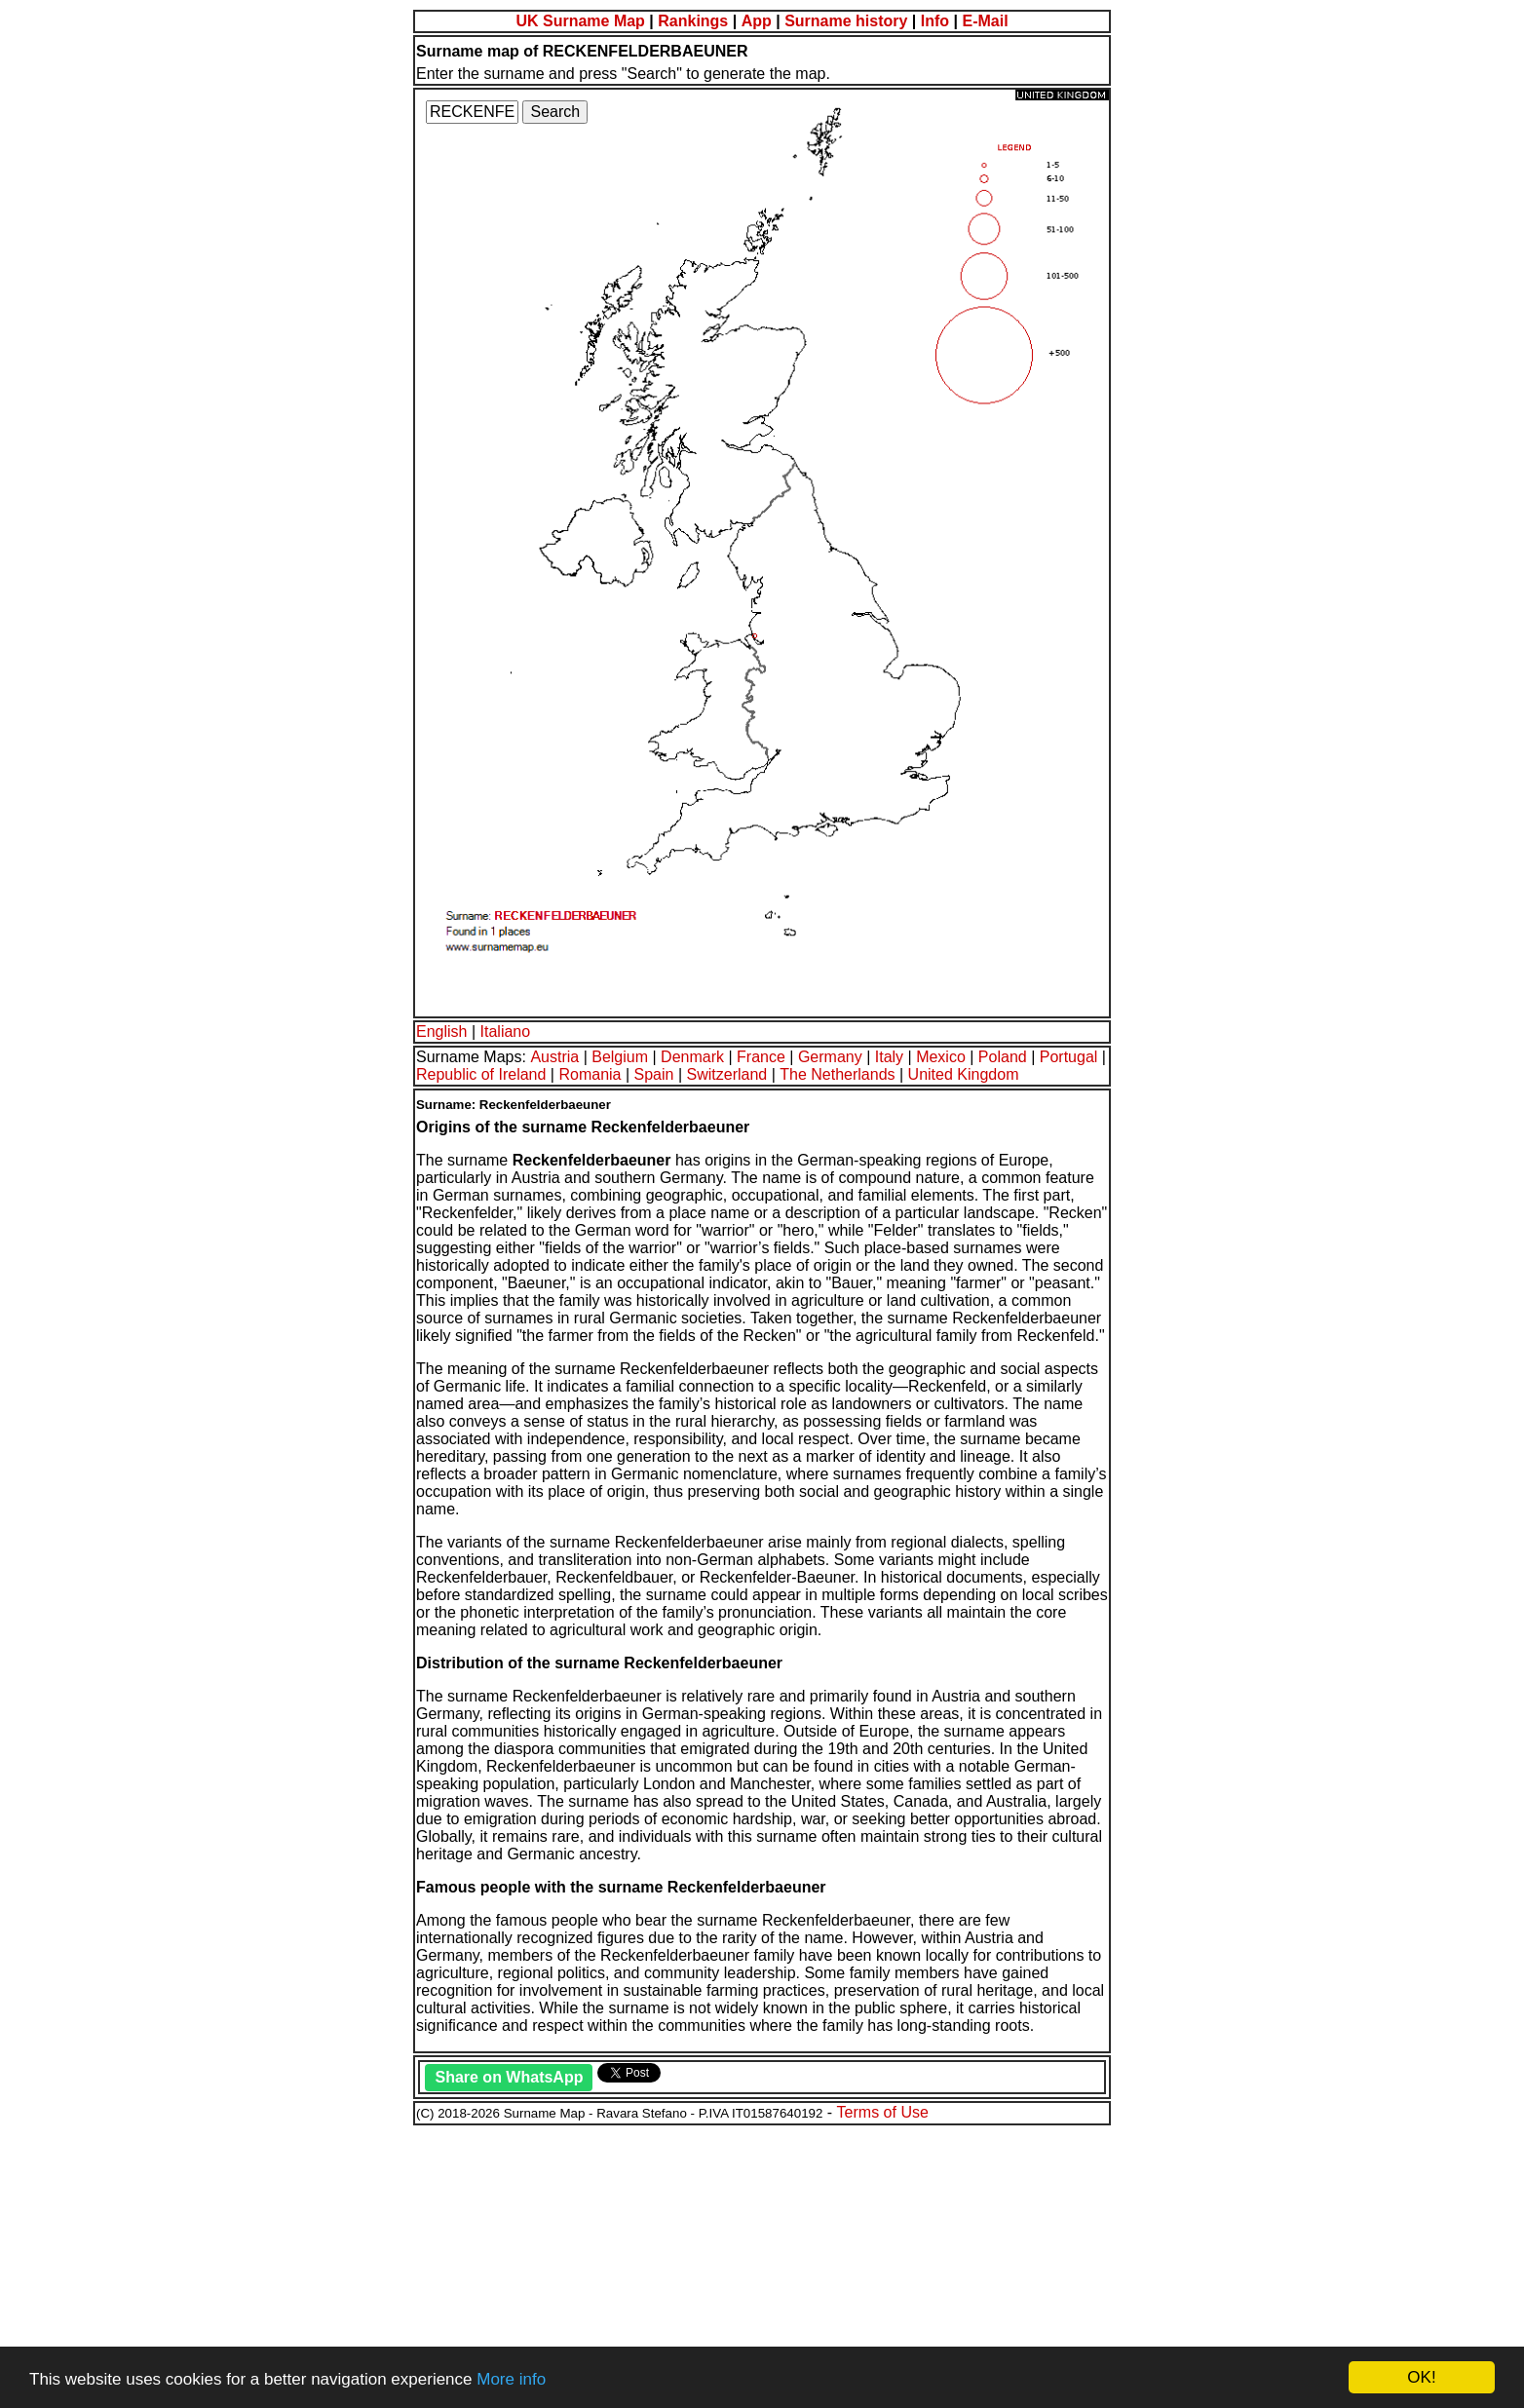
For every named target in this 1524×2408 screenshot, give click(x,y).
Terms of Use (883, 2112)
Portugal (1069, 1057)
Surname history (845, 21)
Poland (1002, 1057)
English (441, 1031)
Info (935, 21)
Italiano (505, 1031)
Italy (889, 1057)
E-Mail (985, 21)
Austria (554, 1057)
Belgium (619, 1057)
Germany (830, 1057)
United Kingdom (963, 1074)
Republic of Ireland (481, 1074)
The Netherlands (837, 1074)
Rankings (693, 21)
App (757, 21)
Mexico (941, 1057)
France (761, 1057)
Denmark (692, 1057)
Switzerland (727, 1074)
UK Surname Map (579, 21)
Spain (654, 1074)
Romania (589, 1074)
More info (511, 2379)
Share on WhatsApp (509, 2077)
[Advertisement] (592, 2263)
